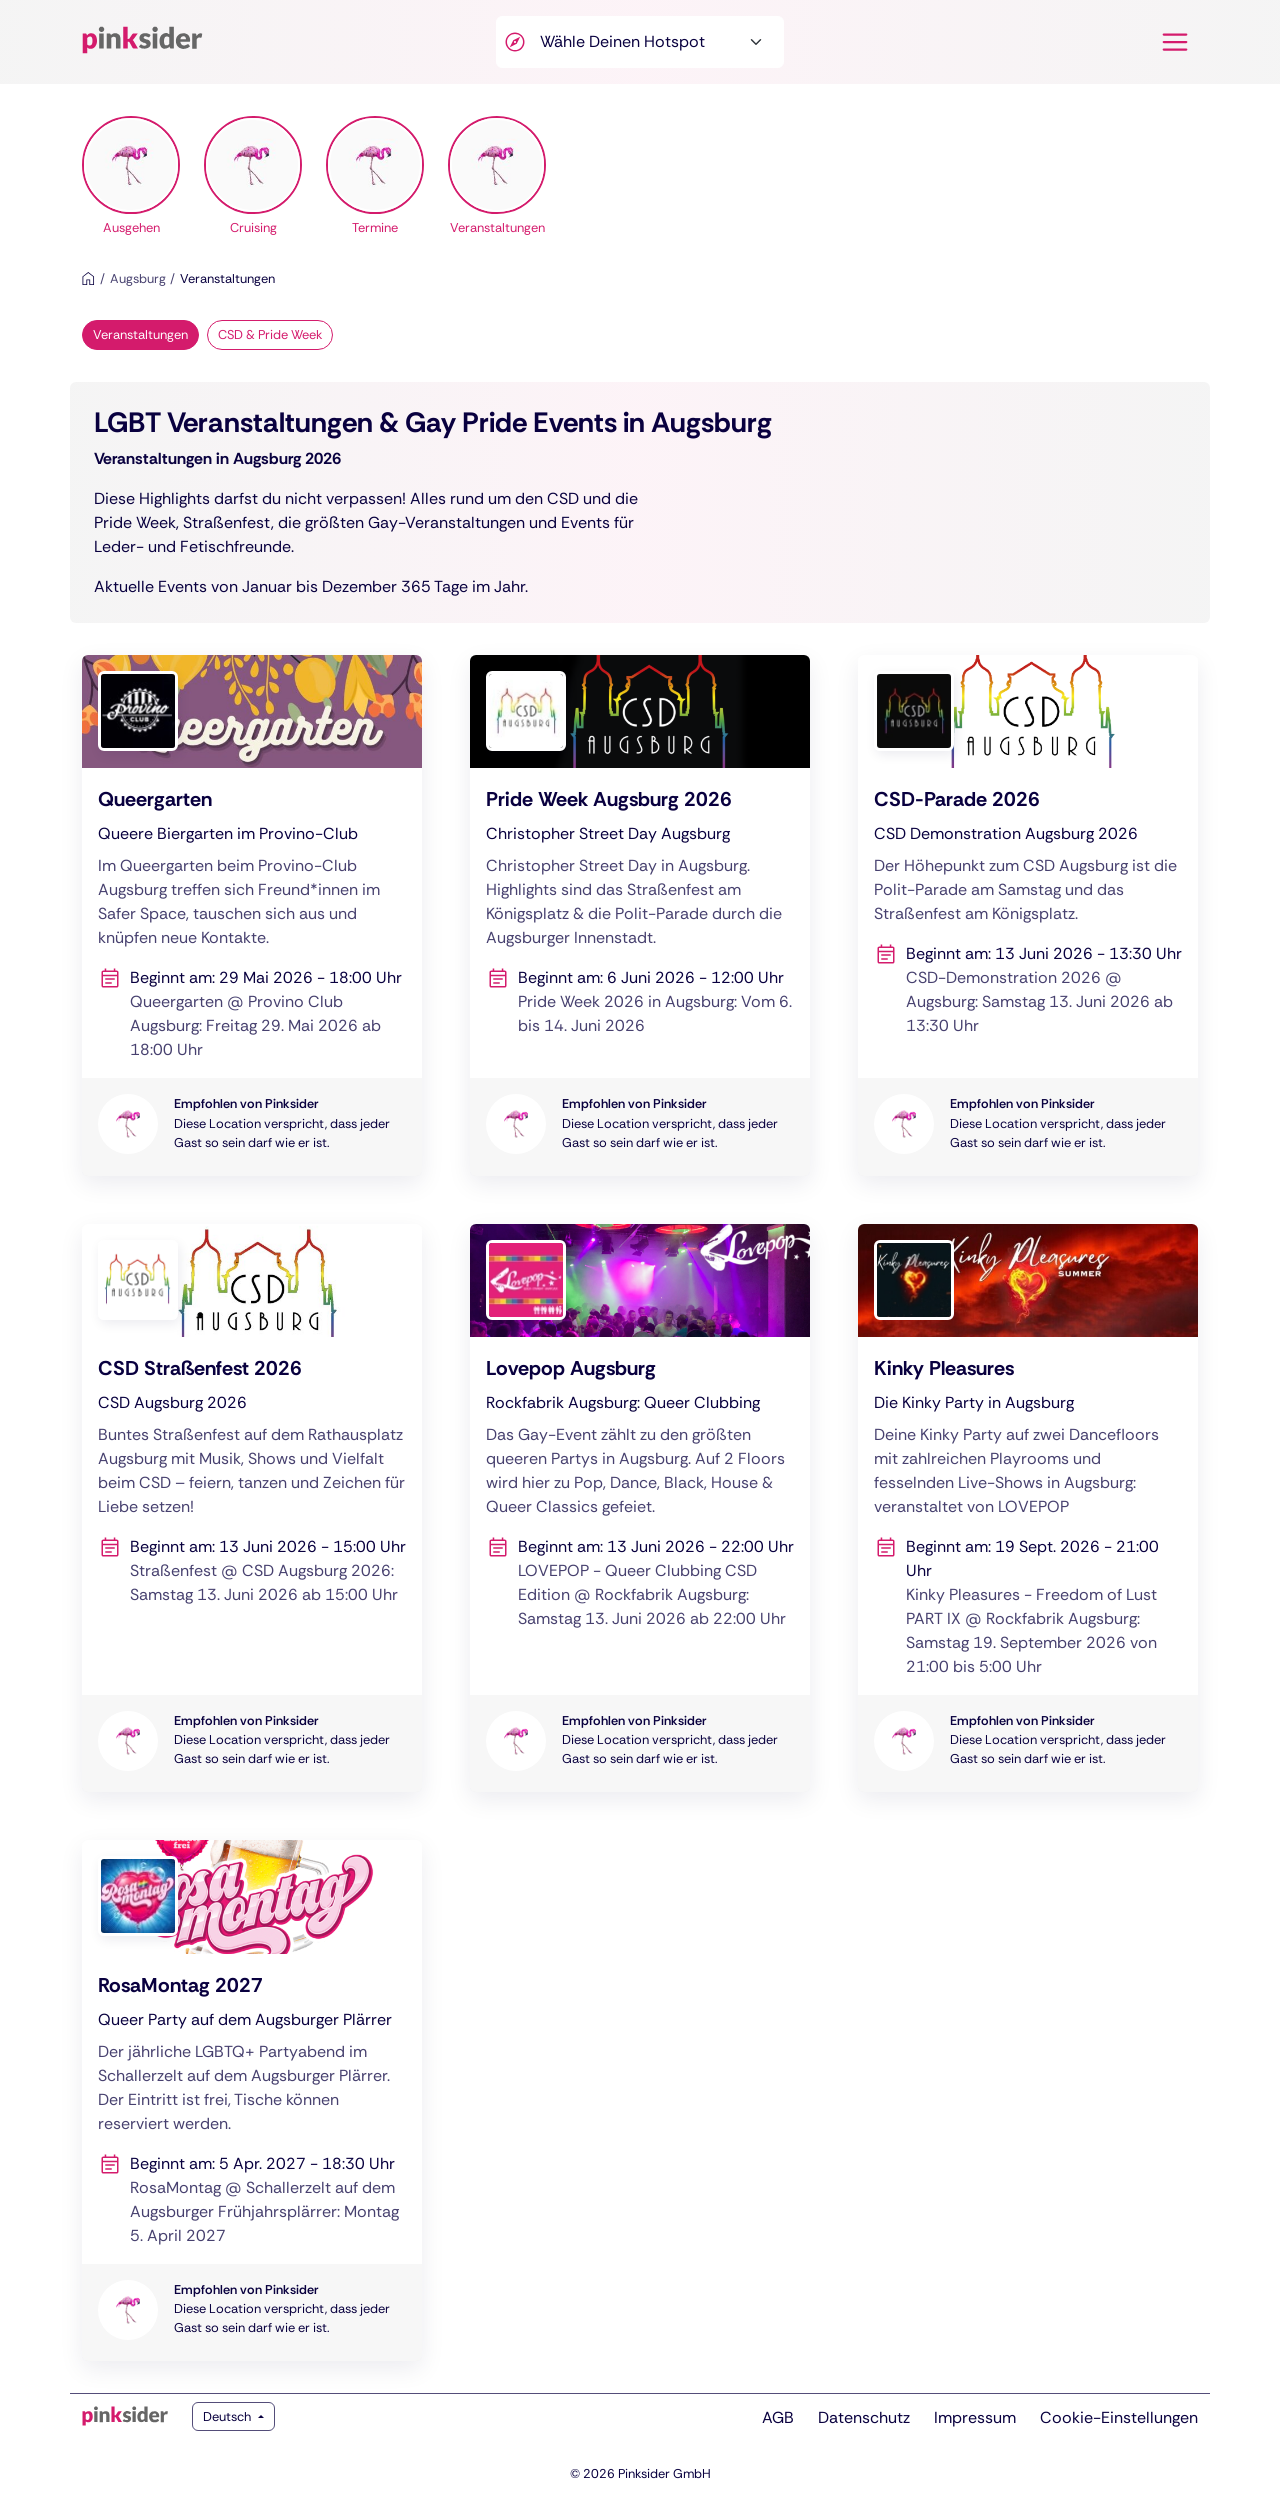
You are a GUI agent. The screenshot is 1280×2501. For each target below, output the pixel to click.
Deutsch (228, 2416)
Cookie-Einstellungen (1119, 2417)
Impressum (975, 2417)
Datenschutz (864, 2417)
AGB (778, 2417)
